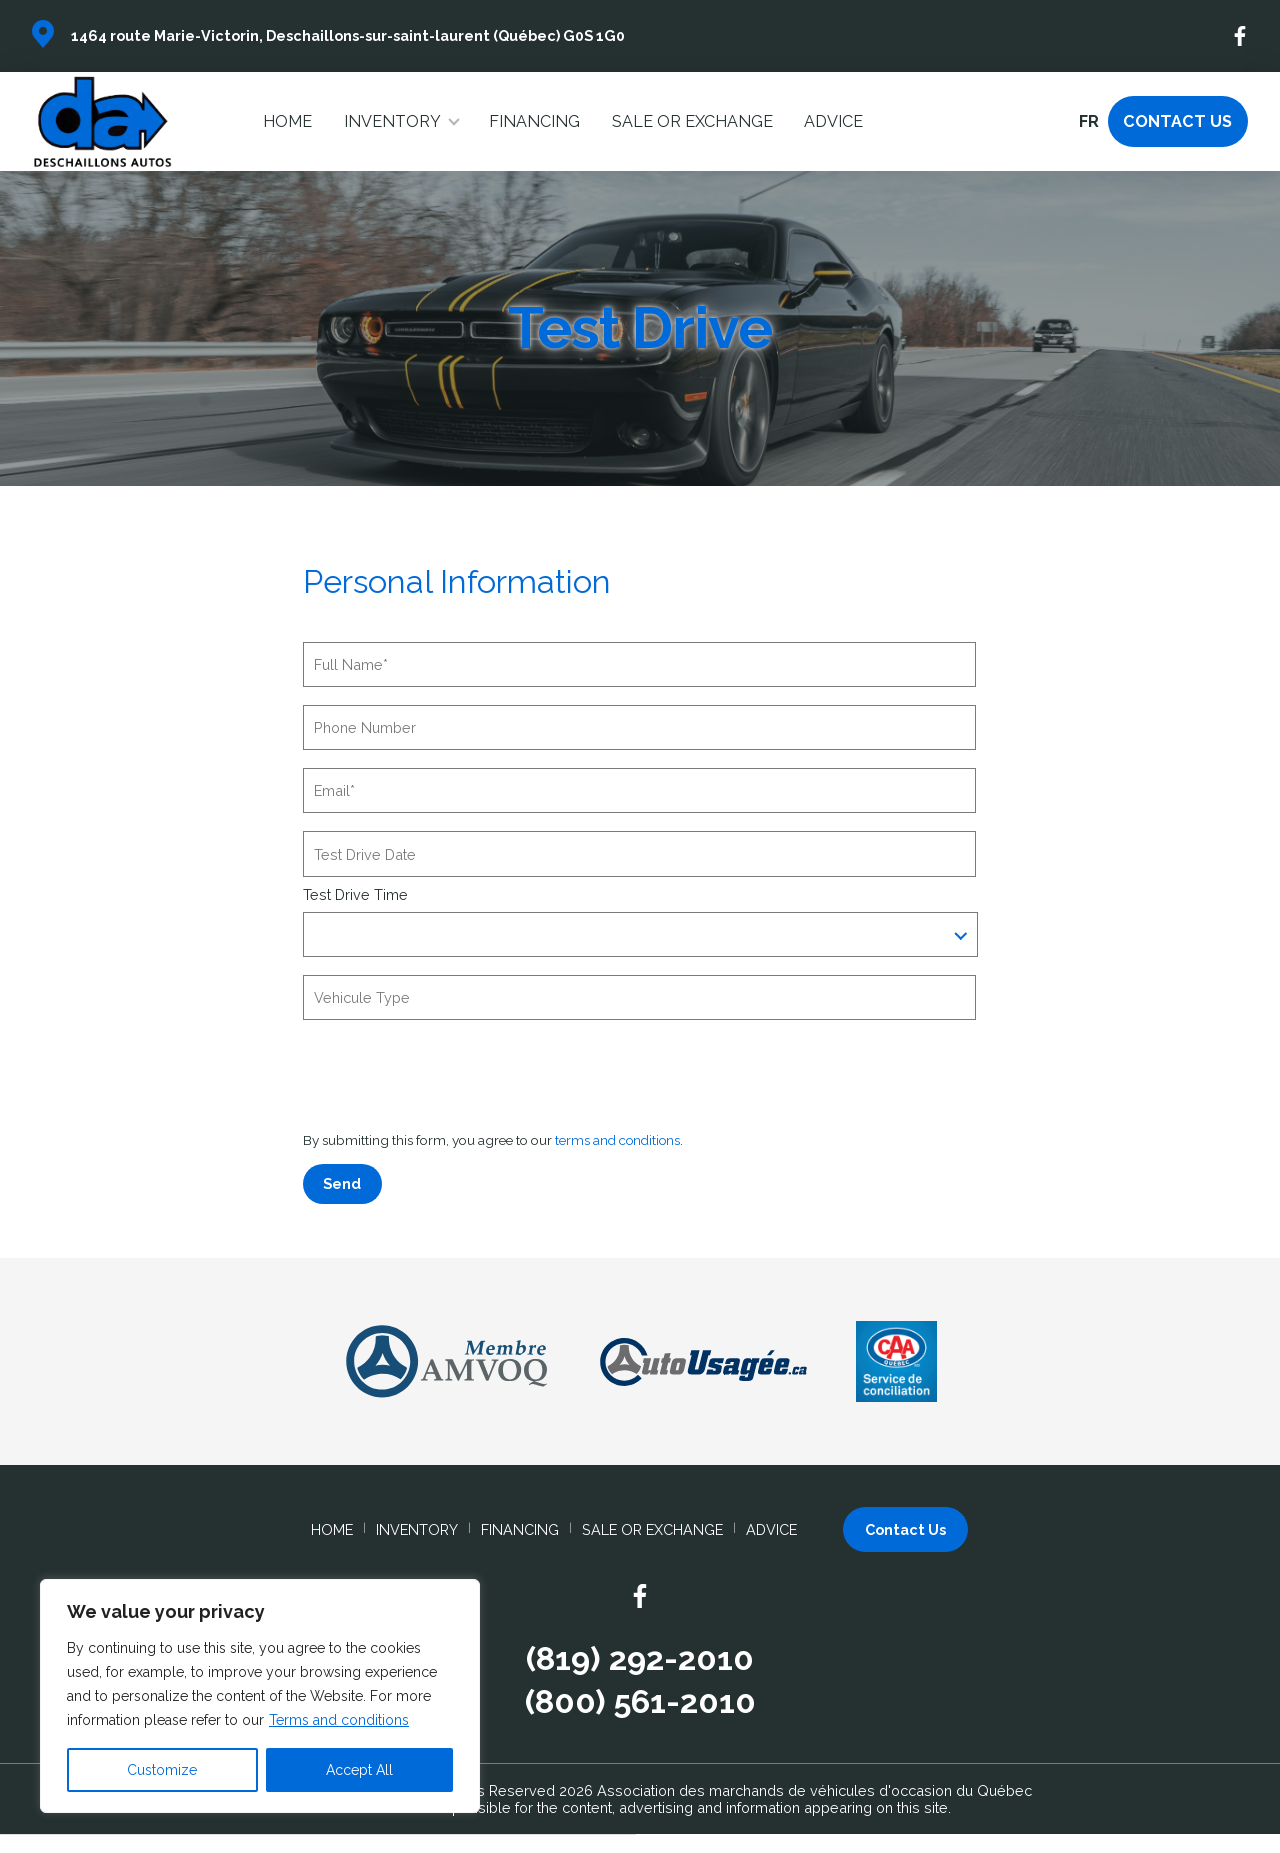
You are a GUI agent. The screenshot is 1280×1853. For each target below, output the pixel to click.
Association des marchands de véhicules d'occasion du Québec (814, 1790)
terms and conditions (619, 1140)
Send (342, 1183)
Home (287, 121)
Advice (833, 121)
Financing (534, 121)
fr (1088, 121)
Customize (162, 1770)
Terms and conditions (339, 1720)
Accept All (359, 1770)
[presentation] (455, 1077)
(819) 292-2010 (640, 1659)
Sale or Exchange (692, 121)
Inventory (392, 121)
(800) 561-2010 (640, 1702)
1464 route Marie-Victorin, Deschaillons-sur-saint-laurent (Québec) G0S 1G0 (348, 35)
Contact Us (1177, 121)
